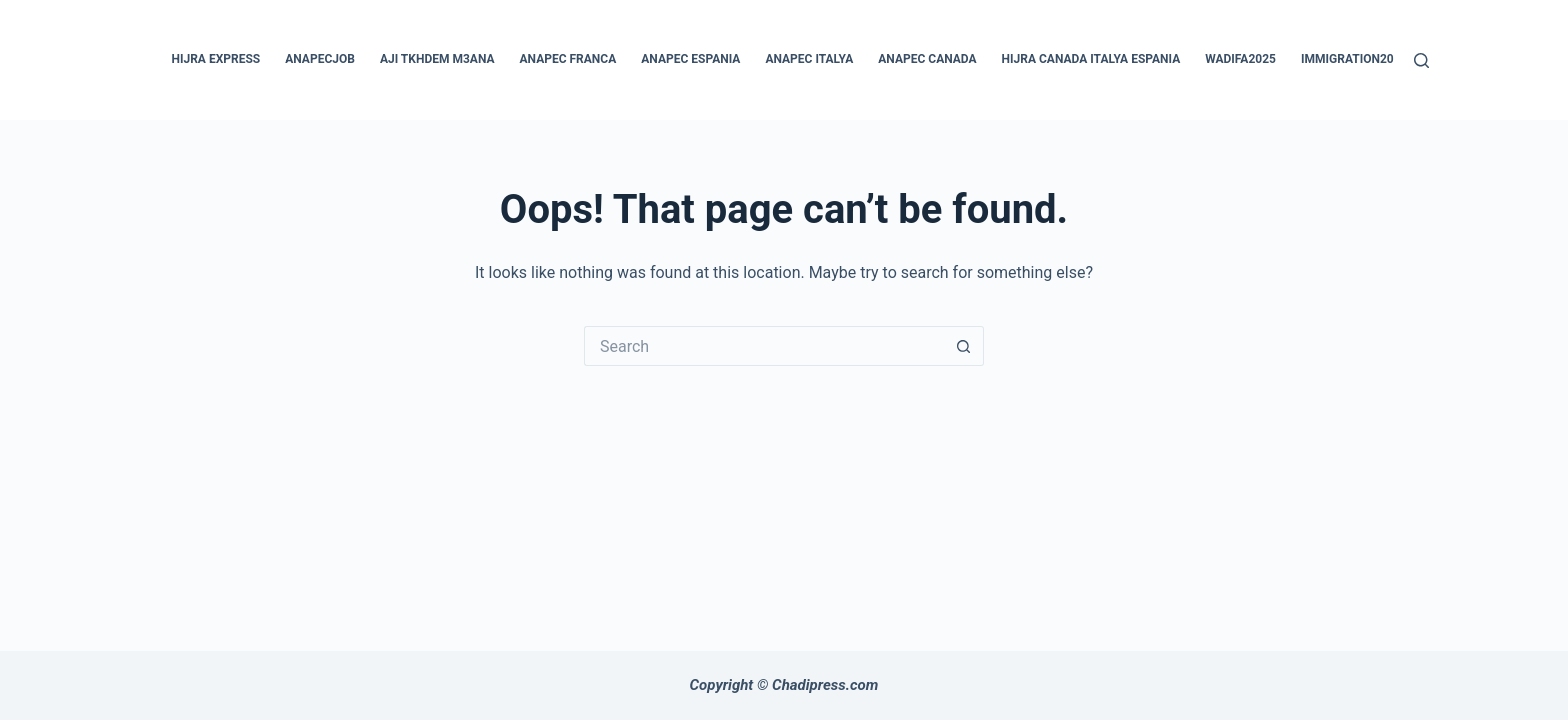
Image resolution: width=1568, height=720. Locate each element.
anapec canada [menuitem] (927, 59)
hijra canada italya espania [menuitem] (1091, 59)
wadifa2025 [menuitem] (1240, 59)
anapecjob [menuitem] (320, 59)
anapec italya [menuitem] (809, 59)
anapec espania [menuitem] (690, 59)
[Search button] (964, 346)
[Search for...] (764, 346)
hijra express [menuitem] (216, 59)
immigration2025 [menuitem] (1354, 59)
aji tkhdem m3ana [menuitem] (437, 59)
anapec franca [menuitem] (568, 59)
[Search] (1421, 60)
